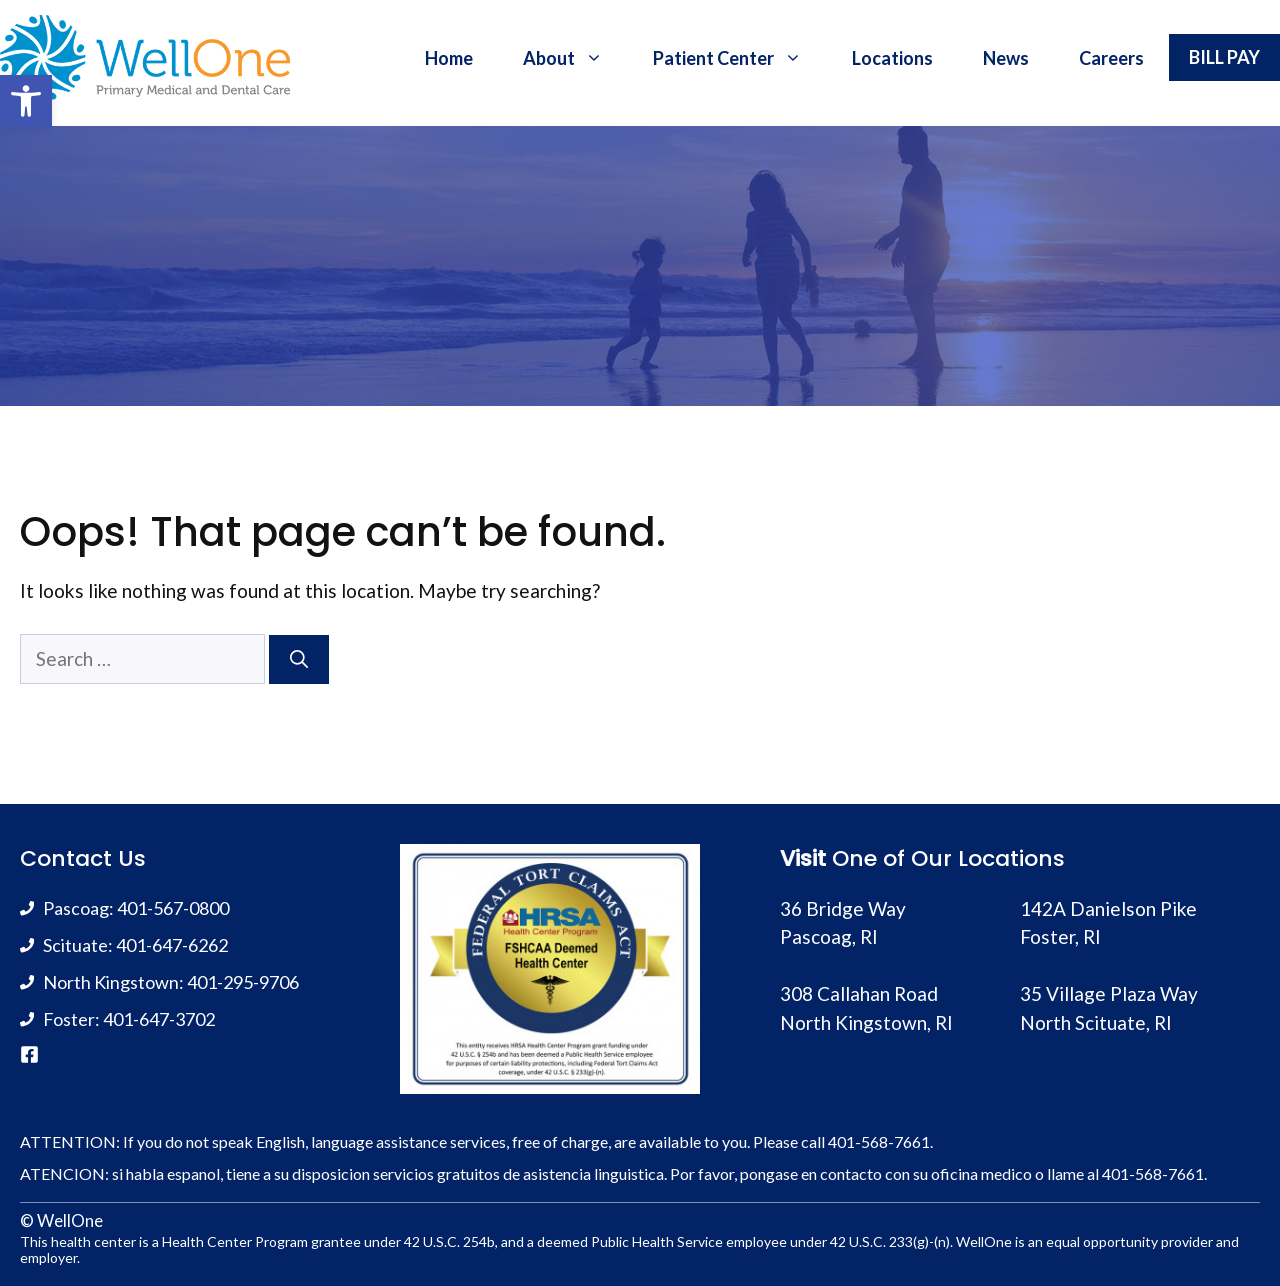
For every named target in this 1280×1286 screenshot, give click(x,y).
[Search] (299, 659)
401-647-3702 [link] (159, 1019)
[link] (26, 101)
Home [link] (449, 58)
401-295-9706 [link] (243, 982)
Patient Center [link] (740, 58)
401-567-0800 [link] (173, 908)
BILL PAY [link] (1224, 57)
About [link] (575, 58)
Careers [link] (1111, 58)
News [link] (1006, 58)
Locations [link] (892, 58)
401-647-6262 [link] (172, 945)
